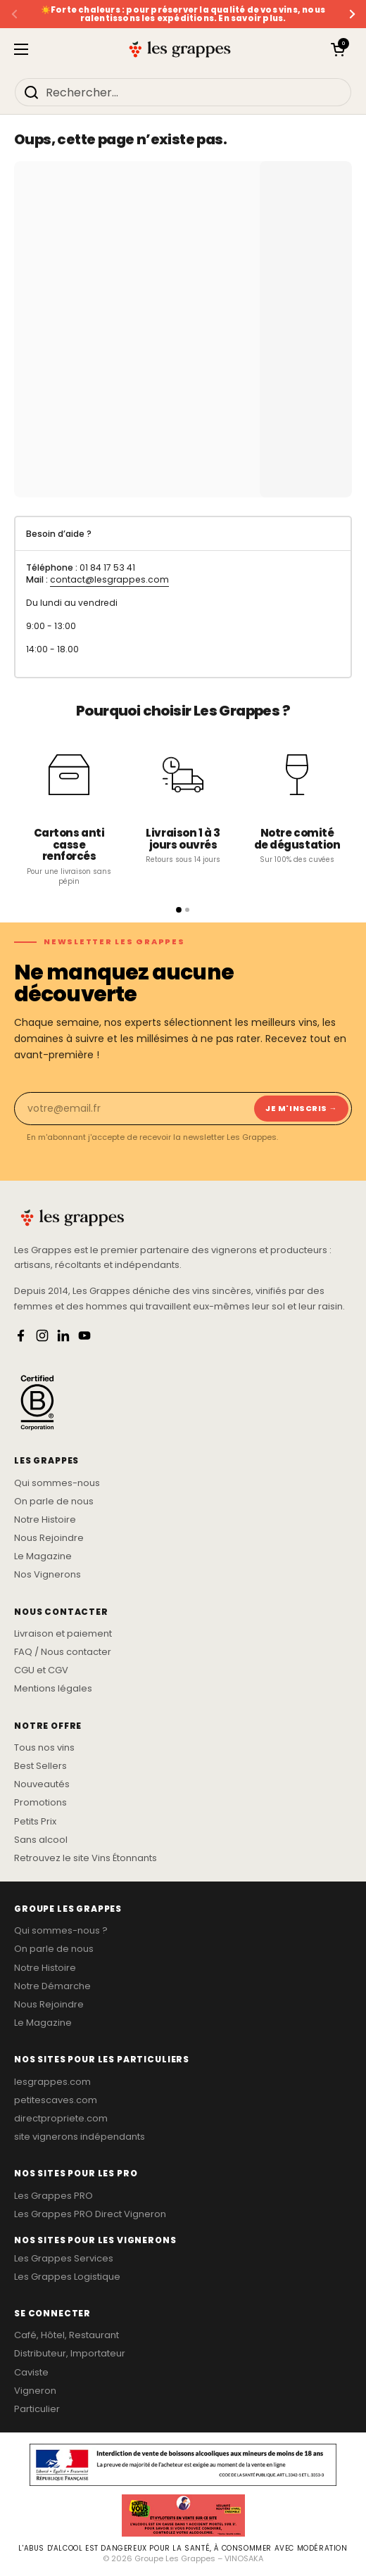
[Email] (133, 1109)
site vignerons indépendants (79, 2137)
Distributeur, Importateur (69, 2353)
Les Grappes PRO (53, 2196)
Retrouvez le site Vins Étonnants (85, 1858)
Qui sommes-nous (57, 1483)
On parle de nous (54, 1501)
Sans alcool (41, 1840)
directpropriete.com (61, 2118)
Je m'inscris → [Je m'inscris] (301, 1108)
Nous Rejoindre (49, 1538)
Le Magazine (43, 1556)
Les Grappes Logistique (67, 2277)
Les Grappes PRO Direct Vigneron (90, 2214)
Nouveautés (42, 1784)
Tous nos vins (44, 1747)
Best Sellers (40, 1766)
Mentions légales (53, 1688)
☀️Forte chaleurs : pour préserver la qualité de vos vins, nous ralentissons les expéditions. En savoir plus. (183, 14)
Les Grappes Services (63, 2258)
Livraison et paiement (63, 1634)
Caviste (31, 2372)
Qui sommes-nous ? (61, 1930)
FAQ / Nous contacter (62, 1652)
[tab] (183, 533)
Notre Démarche (52, 1986)
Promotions (40, 1802)
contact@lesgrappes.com (109, 579)
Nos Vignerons (47, 1574)
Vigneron (35, 2391)
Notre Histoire (45, 1520)
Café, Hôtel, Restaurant (66, 2335)
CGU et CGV (41, 1670)
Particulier (37, 2409)
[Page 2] (187, 910)
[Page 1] (179, 910)
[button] (338, 49)
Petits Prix (35, 1821)
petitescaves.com (55, 2100)
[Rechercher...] (183, 92)
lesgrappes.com (52, 2082)
